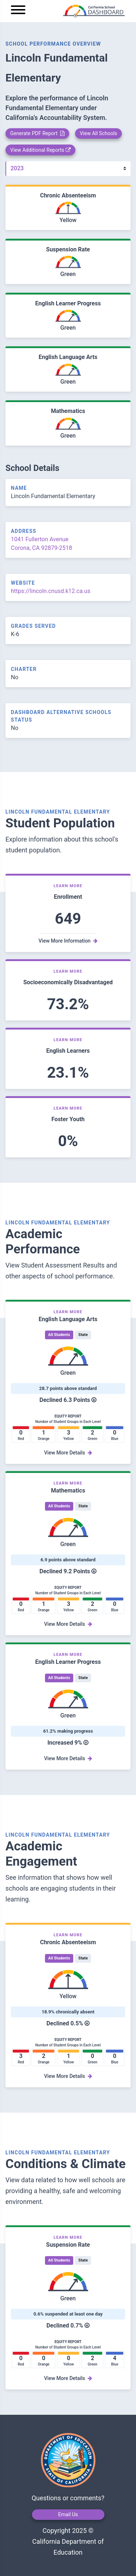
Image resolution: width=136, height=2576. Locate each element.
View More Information (67, 941)
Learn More (68, 886)
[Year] (68, 168)
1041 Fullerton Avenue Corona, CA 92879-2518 (41, 543)
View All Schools (98, 133)
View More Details (68, 1453)
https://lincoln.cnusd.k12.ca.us (50, 591)
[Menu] (18, 11)
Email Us (68, 2514)
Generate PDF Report (37, 133)
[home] (78, 11)
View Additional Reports (40, 150)
